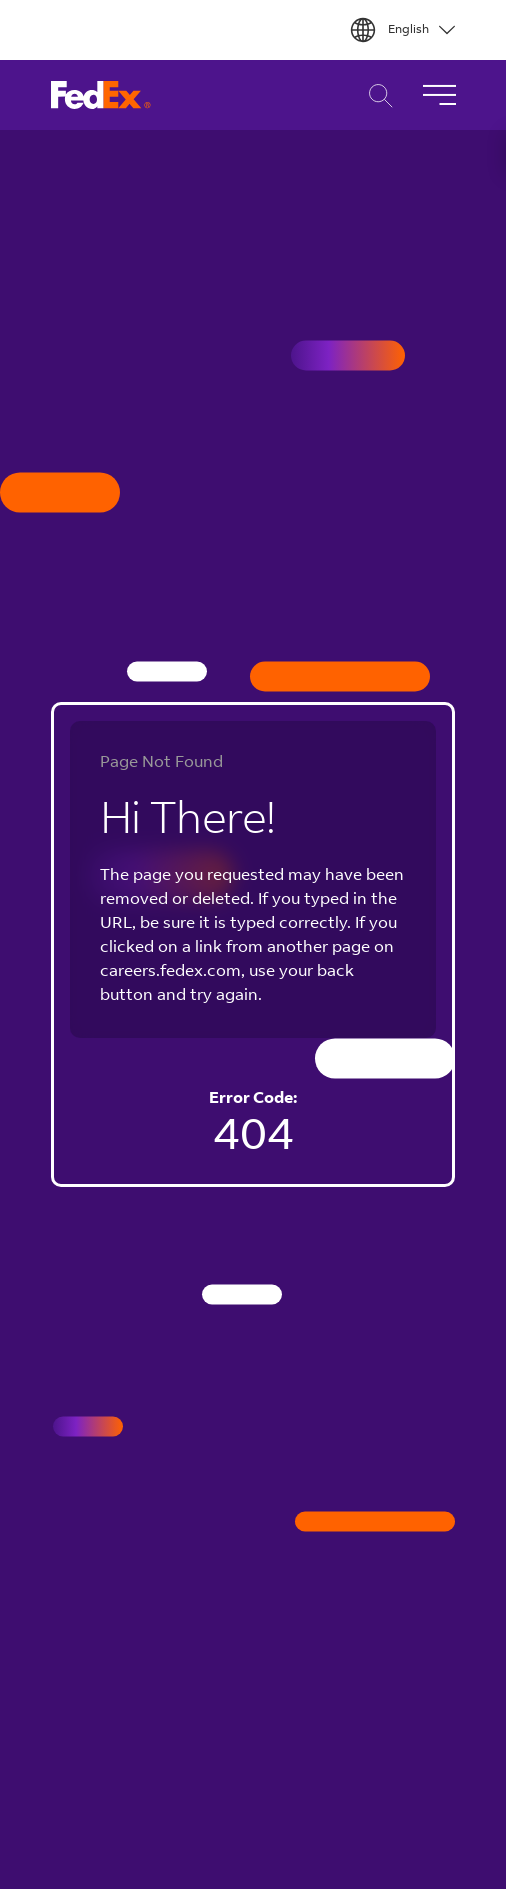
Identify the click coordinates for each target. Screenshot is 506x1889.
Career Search (375, 95)
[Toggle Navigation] (439, 95)
